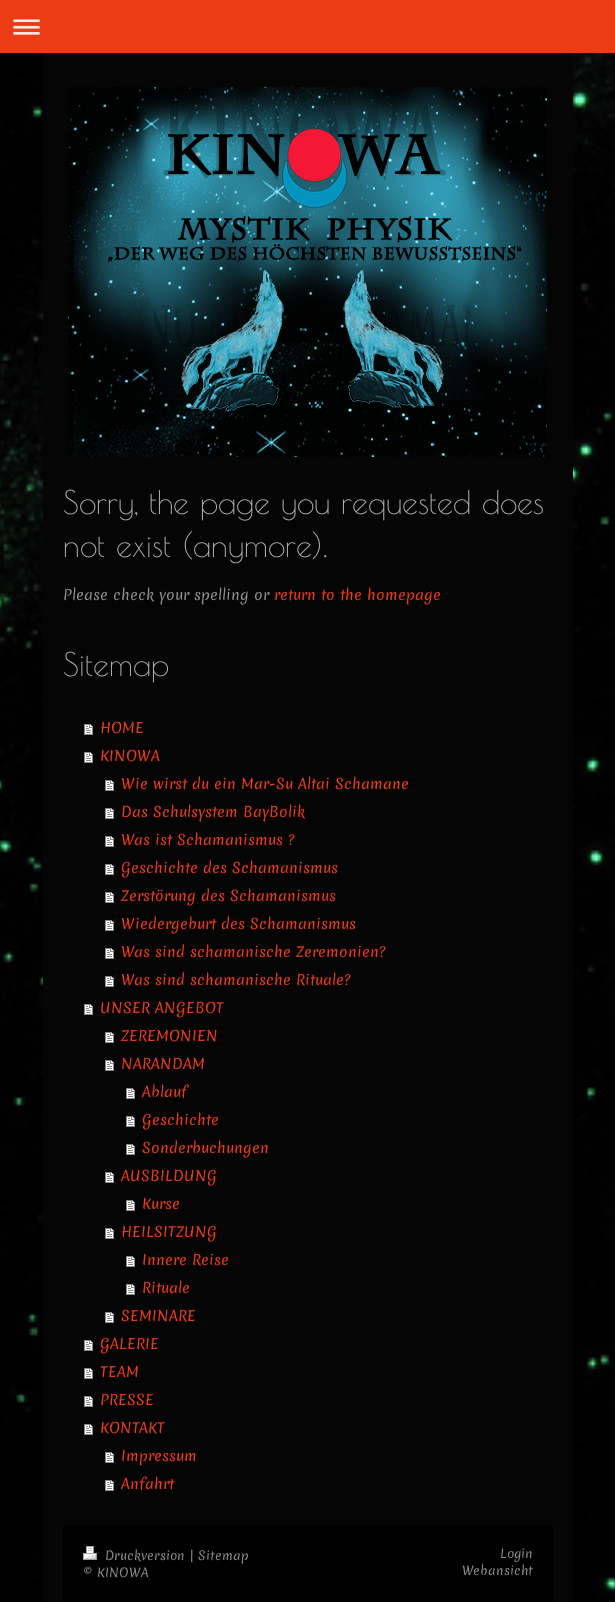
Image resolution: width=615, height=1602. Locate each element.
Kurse (161, 1204)
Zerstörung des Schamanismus (228, 896)
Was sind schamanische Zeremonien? (253, 952)
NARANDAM (163, 1064)
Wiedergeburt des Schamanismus (238, 924)
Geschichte (180, 1120)
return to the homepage (357, 595)
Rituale (166, 1288)
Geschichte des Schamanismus (229, 868)
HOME (122, 728)
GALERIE (129, 1344)
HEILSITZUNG (169, 1232)
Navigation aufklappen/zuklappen (307, 26)
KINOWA (130, 756)
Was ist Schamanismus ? (207, 840)
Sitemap (223, 1555)
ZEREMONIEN (169, 1036)
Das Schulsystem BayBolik (213, 812)
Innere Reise (185, 1260)
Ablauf (164, 1092)
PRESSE (127, 1400)
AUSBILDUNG (169, 1176)
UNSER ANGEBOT (162, 1008)
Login (516, 1553)
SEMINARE (158, 1316)
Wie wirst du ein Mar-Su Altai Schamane (265, 784)
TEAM (119, 1372)
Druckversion (136, 1555)
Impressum (159, 1456)
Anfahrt (147, 1484)
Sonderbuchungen (205, 1148)
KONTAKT (132, 1428)
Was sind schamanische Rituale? (235, 980)
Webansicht (497, 1570)
